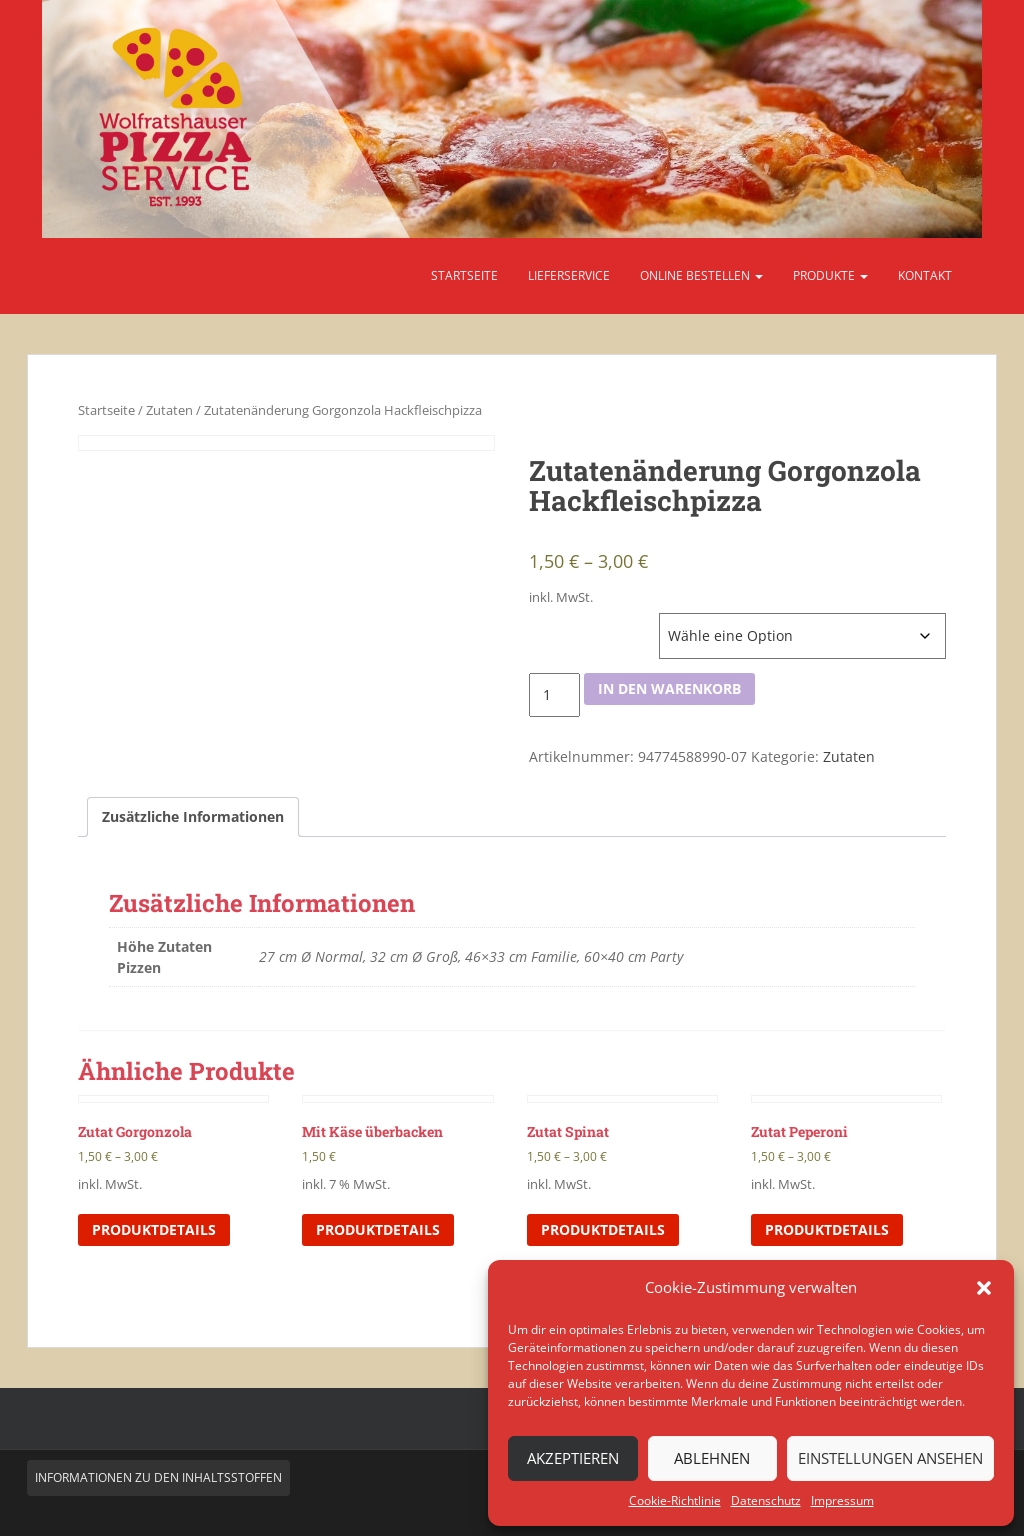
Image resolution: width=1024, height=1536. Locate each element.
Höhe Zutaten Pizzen (592, 623)
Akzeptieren (573, 1458)
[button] (984, 1288)
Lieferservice (569, 275)
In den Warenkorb (669, 688)
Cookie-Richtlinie (675, 1500)
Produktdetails (154, 1229)
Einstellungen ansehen (890, 1458)
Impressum (842, 1500)
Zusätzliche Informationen (193, 816)
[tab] (193, 817)
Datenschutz (766, 1500)
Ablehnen (712, 1458)
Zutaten (169, 410)
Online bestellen (701, 275)
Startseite (464, 275)
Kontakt (925, 275)
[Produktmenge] (554, 695)
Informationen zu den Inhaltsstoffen (158, 1477)
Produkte (830, 275)
